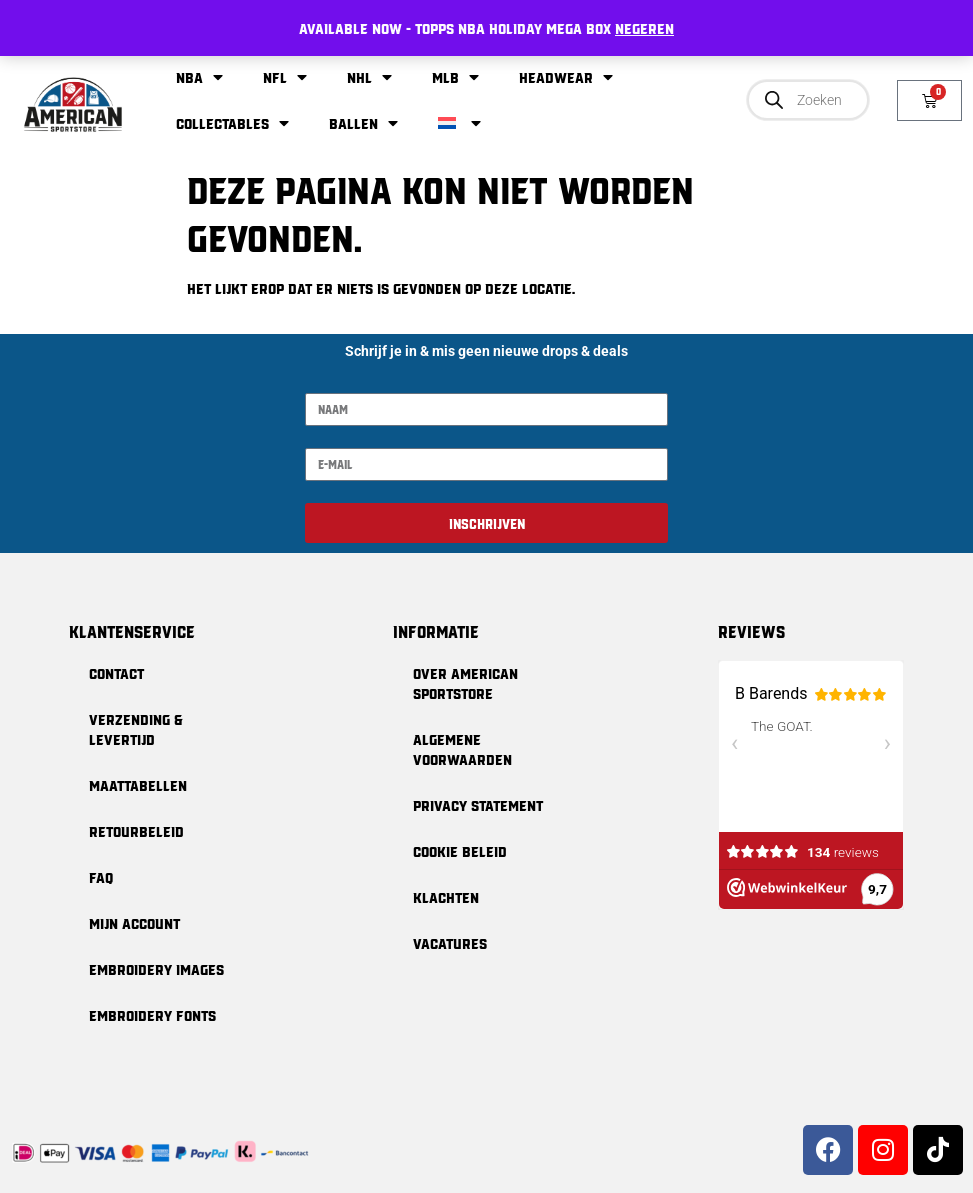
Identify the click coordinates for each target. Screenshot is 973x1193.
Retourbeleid (136, 831)
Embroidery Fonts (152, 1015)
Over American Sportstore (465, 683)
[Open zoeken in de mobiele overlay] (808, 100)
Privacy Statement (478, 805)
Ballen (363, 123)
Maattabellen (138, 785)
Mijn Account (134, 923)
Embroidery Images (156, 969)
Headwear (566, 77)
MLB (455, 77)
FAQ (101, 877)
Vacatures (450, 943)
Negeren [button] (644, 28)
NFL (285, 77)
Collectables (232, 123)
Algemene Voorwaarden (462, 749)
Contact (116, 673)
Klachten (446, 897)
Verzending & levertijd (136, 729)
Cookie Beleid (460, 851)
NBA (199, 77)
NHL (369, 77)
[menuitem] (459, 123)
